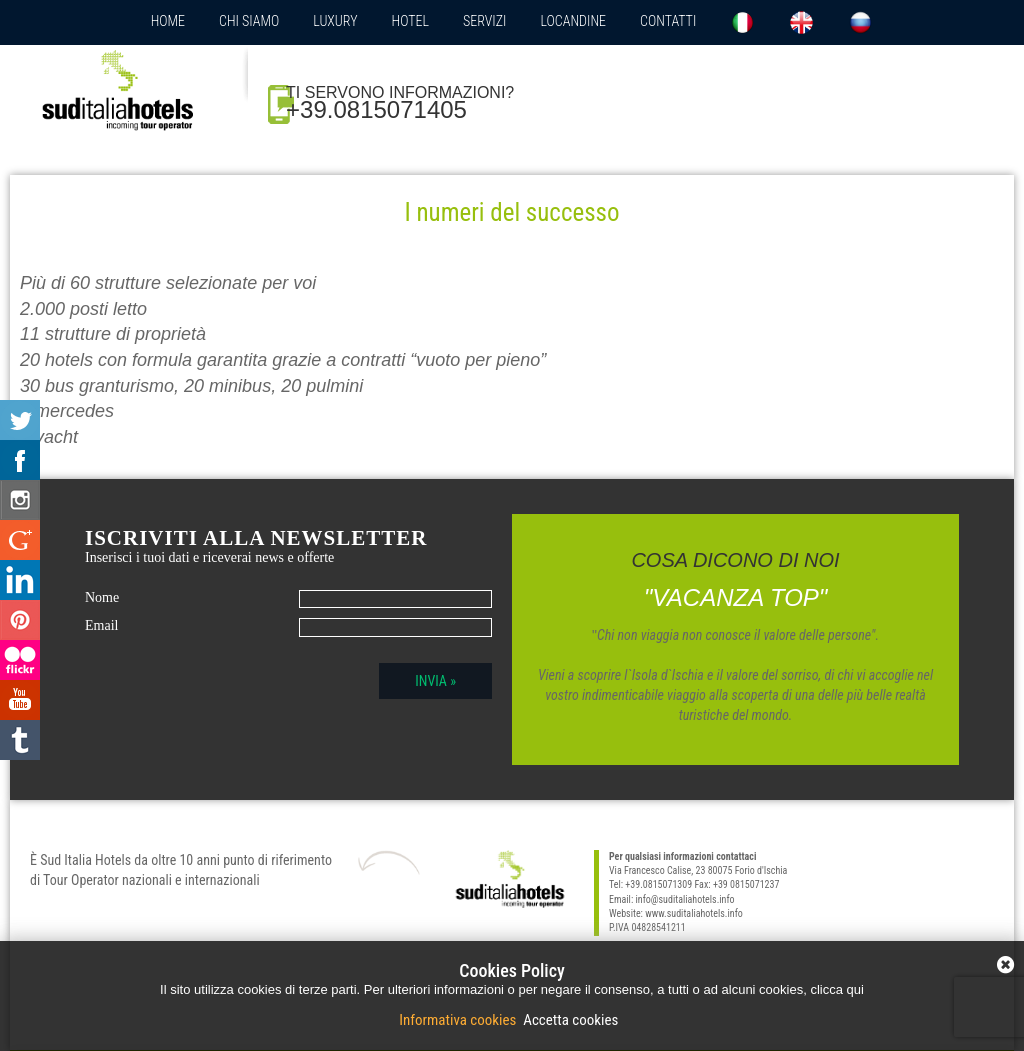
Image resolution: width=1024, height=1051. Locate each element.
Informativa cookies (459, 1020)
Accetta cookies (569, 1020)
